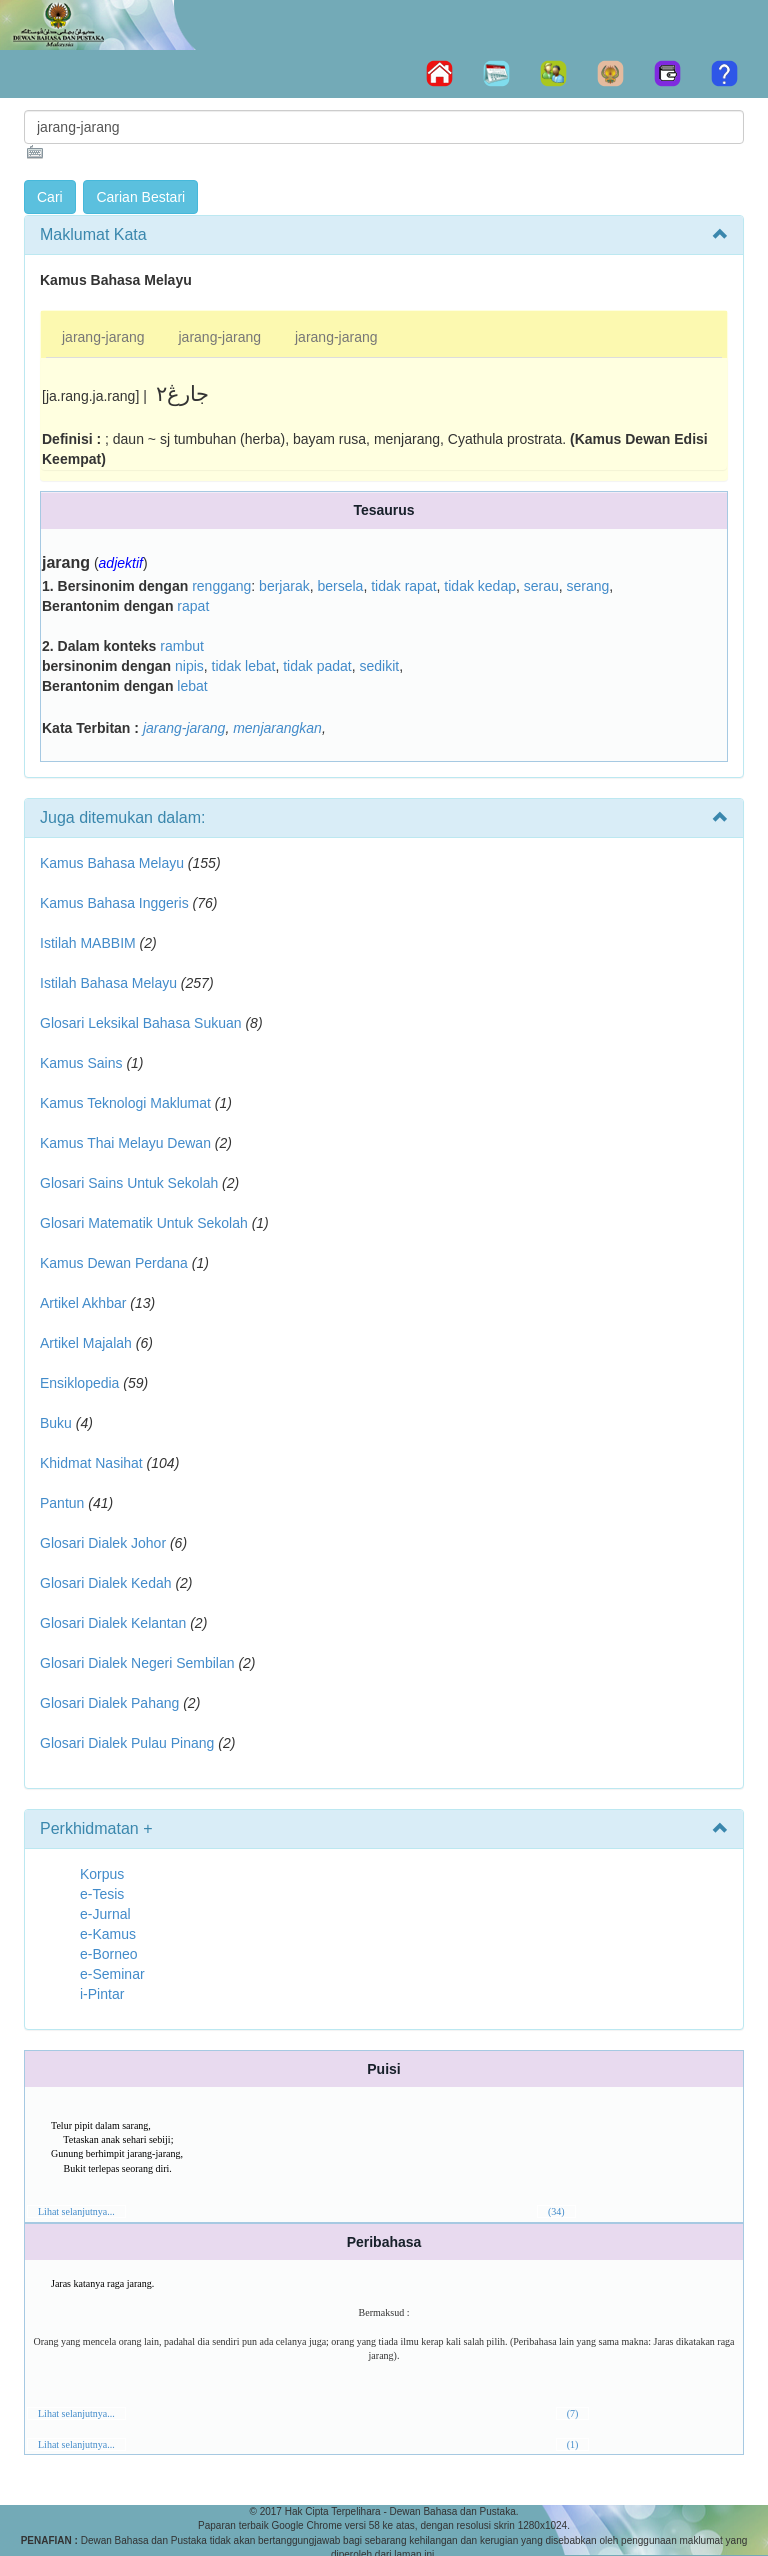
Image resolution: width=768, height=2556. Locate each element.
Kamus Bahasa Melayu (114, 863)
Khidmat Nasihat (91, 1463)
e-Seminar (112, 1974)
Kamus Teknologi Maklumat (125, 1103)
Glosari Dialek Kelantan (113, 1623)
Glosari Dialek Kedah (106, 1583)
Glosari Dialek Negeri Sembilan (137, 1663)
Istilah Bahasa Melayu (108, 983)
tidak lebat (244, 666)
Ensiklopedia (79, 1383)
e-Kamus (108, 1934)
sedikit (379, 666)
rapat (193, 606)
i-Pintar (102, 1994)
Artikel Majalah (86, 1343)
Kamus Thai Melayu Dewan (125, 1143)
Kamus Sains (81, 1063)
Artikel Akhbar (83, 1303)
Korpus (102, 1874)
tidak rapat (403, 586)
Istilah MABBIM (88, 943)
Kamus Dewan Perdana (114, 1263)
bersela (340, 586)
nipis (189, 666)
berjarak (284, 586)
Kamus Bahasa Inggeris (114, 903)
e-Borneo (109, 1954)
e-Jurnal (105, 1914)
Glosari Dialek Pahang (109, 1703)
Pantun (62, 1503)
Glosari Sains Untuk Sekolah (129, 1183)
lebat (192, 686)
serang (588, 586)
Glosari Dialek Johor (103, 1543)
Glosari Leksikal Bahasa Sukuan (141, 1023)
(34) (556, 2211)
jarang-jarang (103, 337)
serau (541, 586)
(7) (573, 2413)
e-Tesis (102, 1894)
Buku (56, 1423)
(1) (573, 2444)
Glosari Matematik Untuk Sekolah (144, 1223)
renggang (221, 586)
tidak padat (317, 666)
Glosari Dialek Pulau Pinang (127, 1743)
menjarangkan (277, 728)
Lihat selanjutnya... (76, 2211)
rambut (182, 646)
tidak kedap (480, 586)
